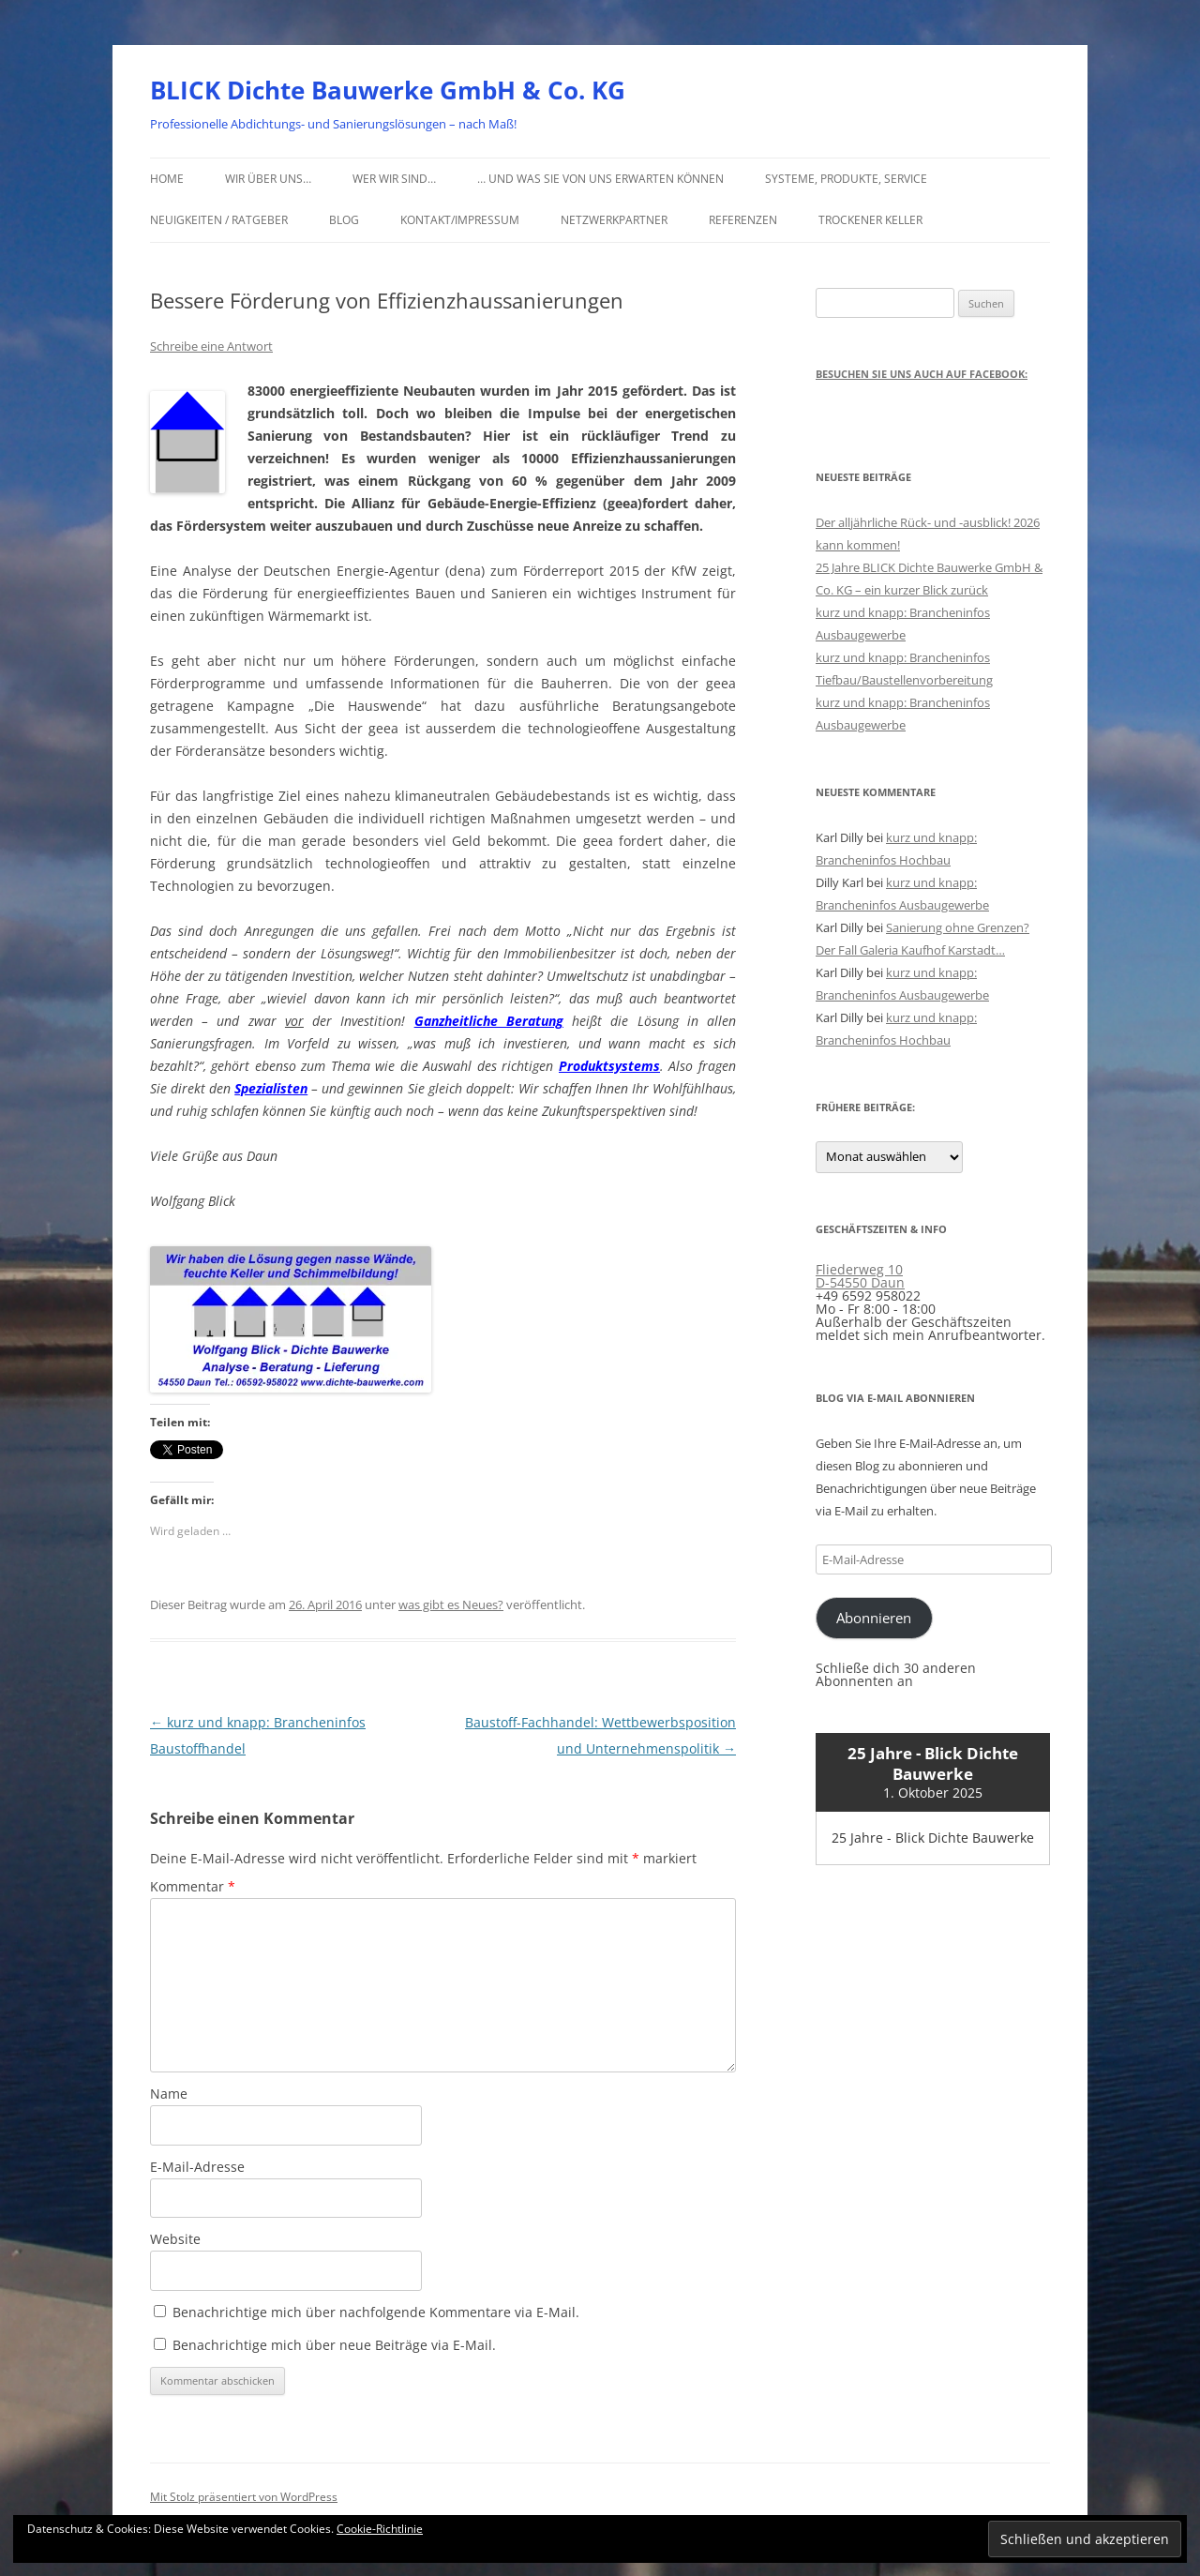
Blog (344, 220)
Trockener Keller (870, 220)
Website (175, 2239)
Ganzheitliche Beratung (488, 1021)
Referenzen (743, 220)
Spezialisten (271, 1088)
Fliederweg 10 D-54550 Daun (860, 1275)
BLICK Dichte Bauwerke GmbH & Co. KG (387, 90)
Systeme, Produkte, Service (846, 179)
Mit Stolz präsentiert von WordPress (244, 2497)
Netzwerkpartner (614, 220)
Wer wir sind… (394, 179)
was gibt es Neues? (450, 1604)
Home (167, 179)
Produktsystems (609, 1066)
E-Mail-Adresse (197, 2167)
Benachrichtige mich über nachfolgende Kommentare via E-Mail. (375, 2312)
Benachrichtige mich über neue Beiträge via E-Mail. (334, 2345)
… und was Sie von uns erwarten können (600, 179)
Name (169, 2093)
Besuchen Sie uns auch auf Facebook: (922, 374)
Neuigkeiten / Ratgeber (219, 220)
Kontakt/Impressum (459, 220)
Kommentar (192, 1886)
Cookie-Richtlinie (380, 2529)
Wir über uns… (268, 179)
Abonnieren (873, 1617)
